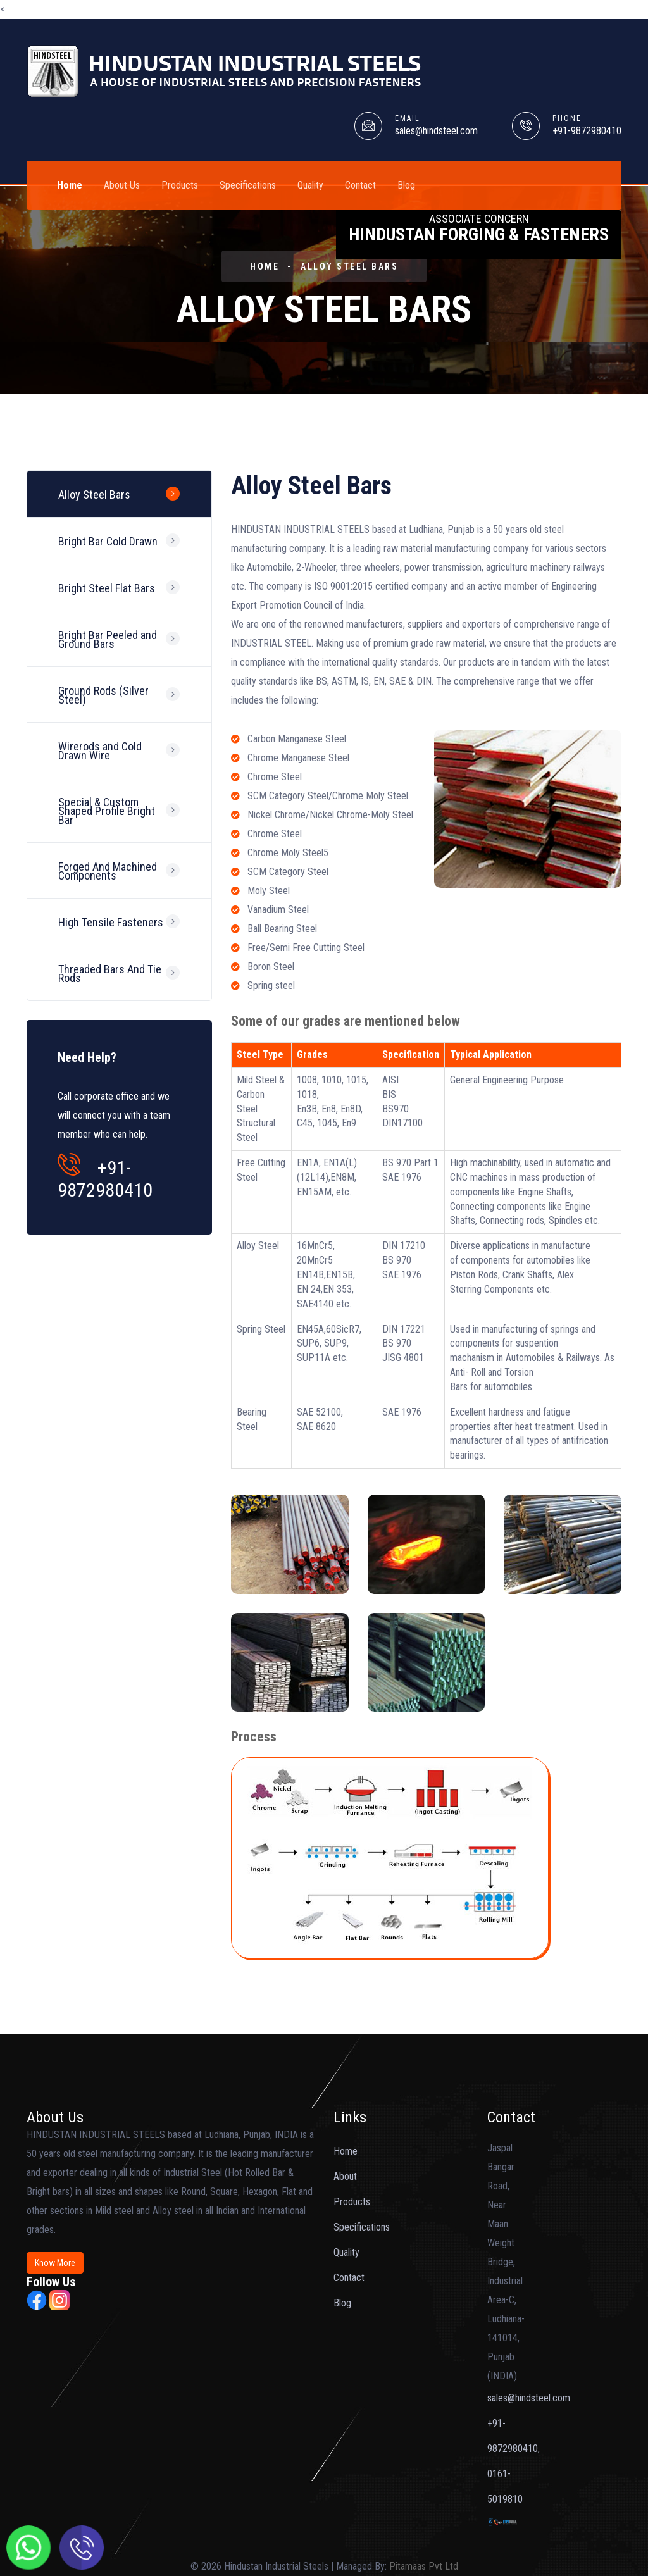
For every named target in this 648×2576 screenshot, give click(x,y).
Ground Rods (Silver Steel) (103, 698)
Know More (55, 2263)
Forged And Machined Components (107, 876)
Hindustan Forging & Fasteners (479, 228)
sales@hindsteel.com (436, 131)
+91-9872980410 (586, 131)
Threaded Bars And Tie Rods (109, 980)
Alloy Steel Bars (349, 266)
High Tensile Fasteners (110, 928)
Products (179, 185)
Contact (360, 185)
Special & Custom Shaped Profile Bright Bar (106, 815)
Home (69, 185)
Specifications (248, 185)
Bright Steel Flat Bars (106, 590)
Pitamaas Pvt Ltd (423, 2566)
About (345, 2176)
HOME (264, 266)
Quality (310, 185)
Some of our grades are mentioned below (345, 1021)
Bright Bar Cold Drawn (108, 542)
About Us (122, 185)
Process (254, 1737)
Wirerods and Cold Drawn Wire (100, 755)
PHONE (567, 118)
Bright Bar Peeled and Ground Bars (107, 642)
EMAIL (407, 118)
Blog (406, 185)
